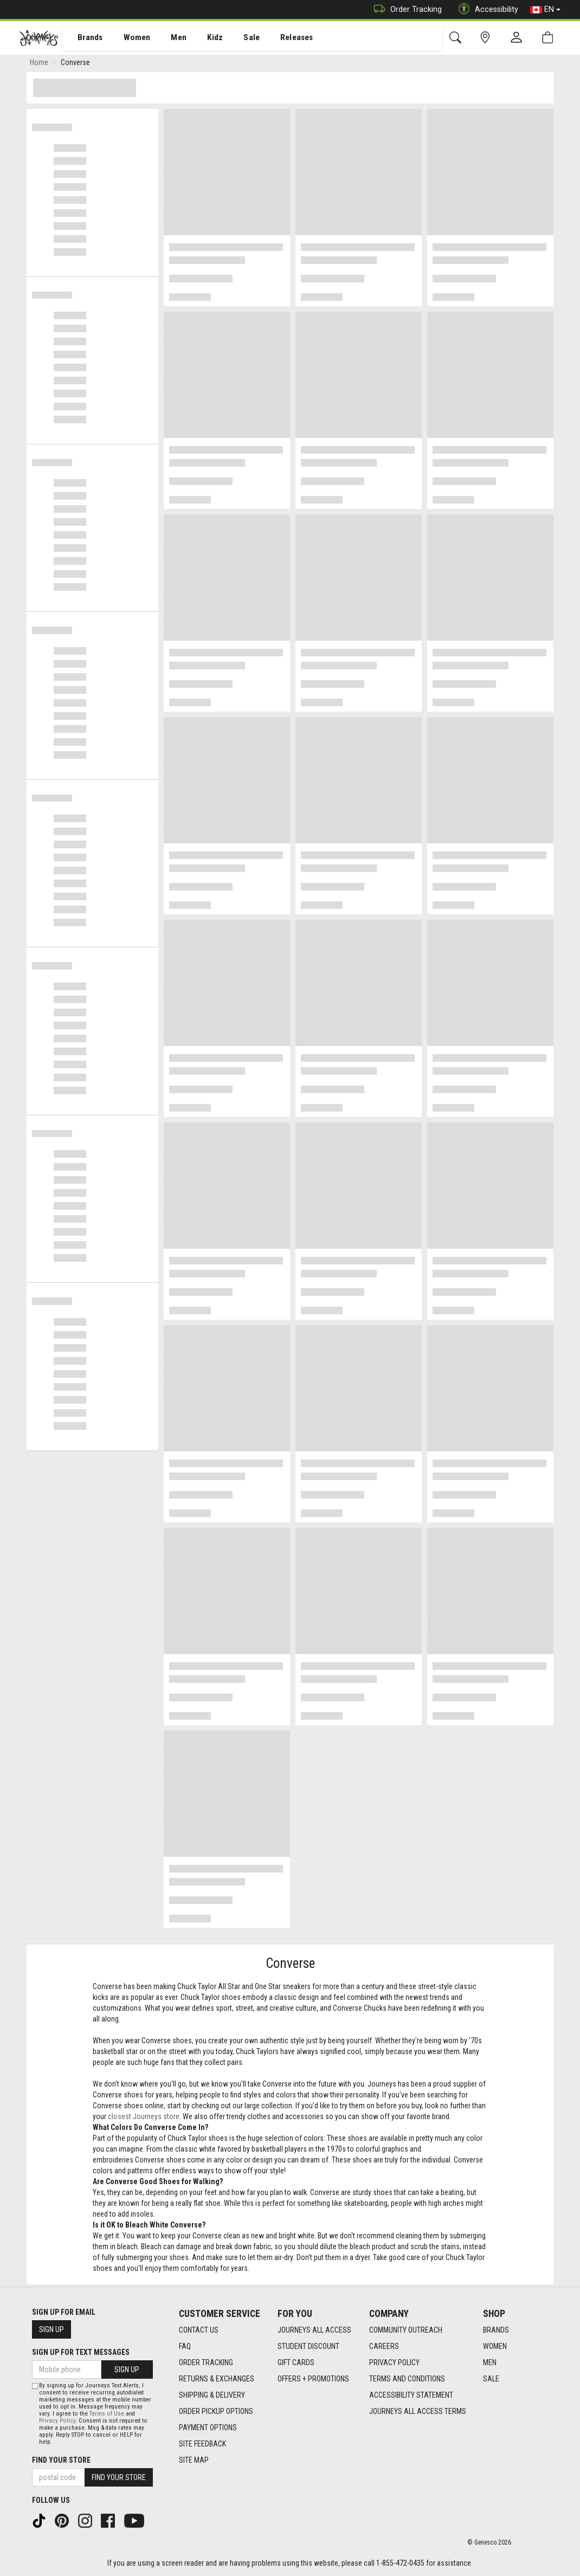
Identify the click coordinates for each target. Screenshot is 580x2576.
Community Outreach (405, 2330)
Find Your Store (61, 2460)
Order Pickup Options (216, 2411)
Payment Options (208, 2427)
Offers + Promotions (313, 2378)
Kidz (203, 38)
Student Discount (308, 2346)
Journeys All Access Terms (417, 2411)
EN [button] (545, 10)
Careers (384, 2346)
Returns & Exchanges (216, 2378)
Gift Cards (296, 2362)
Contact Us (198, 2330)
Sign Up (51, 2329)
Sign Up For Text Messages (81, 2352)
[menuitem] (84, 38)
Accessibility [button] (485, 9)
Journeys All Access (314, 2330)
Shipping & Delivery (212, 2395)
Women (128, 38)
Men (168, 38)
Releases (280, 38)
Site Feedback (202, 2443)
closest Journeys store (143, 2118)
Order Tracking (405, 9)
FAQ (185, 2346)
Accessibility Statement (411, 2395)
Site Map (194, 2460)
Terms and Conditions (407, 2378)
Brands (83, 38)
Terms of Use (106, 2413)
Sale (237, 38)
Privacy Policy (394, 2362)
